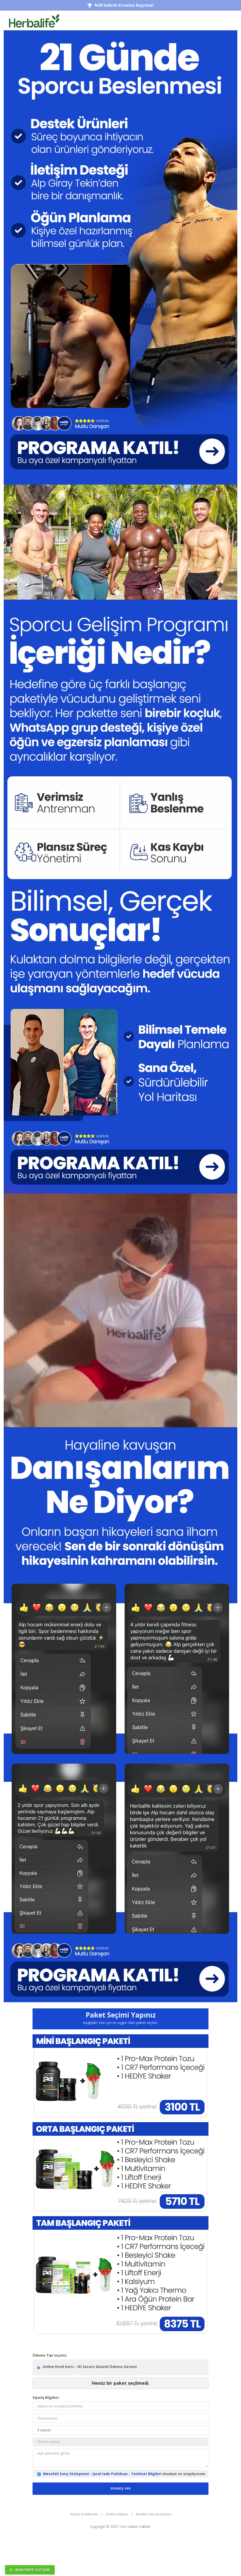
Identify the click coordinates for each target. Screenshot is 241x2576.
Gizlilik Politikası (117, 2514)
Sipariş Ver (120, 2488)
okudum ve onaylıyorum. (124, 2473)
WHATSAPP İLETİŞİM (30, 2570)
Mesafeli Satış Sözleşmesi (153, 2514)
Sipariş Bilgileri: (46, 2397)
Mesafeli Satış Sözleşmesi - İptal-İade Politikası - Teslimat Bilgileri (102, 2473)
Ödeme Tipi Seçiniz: (50, 2355)
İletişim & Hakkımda (84, 2514)
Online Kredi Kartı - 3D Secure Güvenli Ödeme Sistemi (90, 2366)
